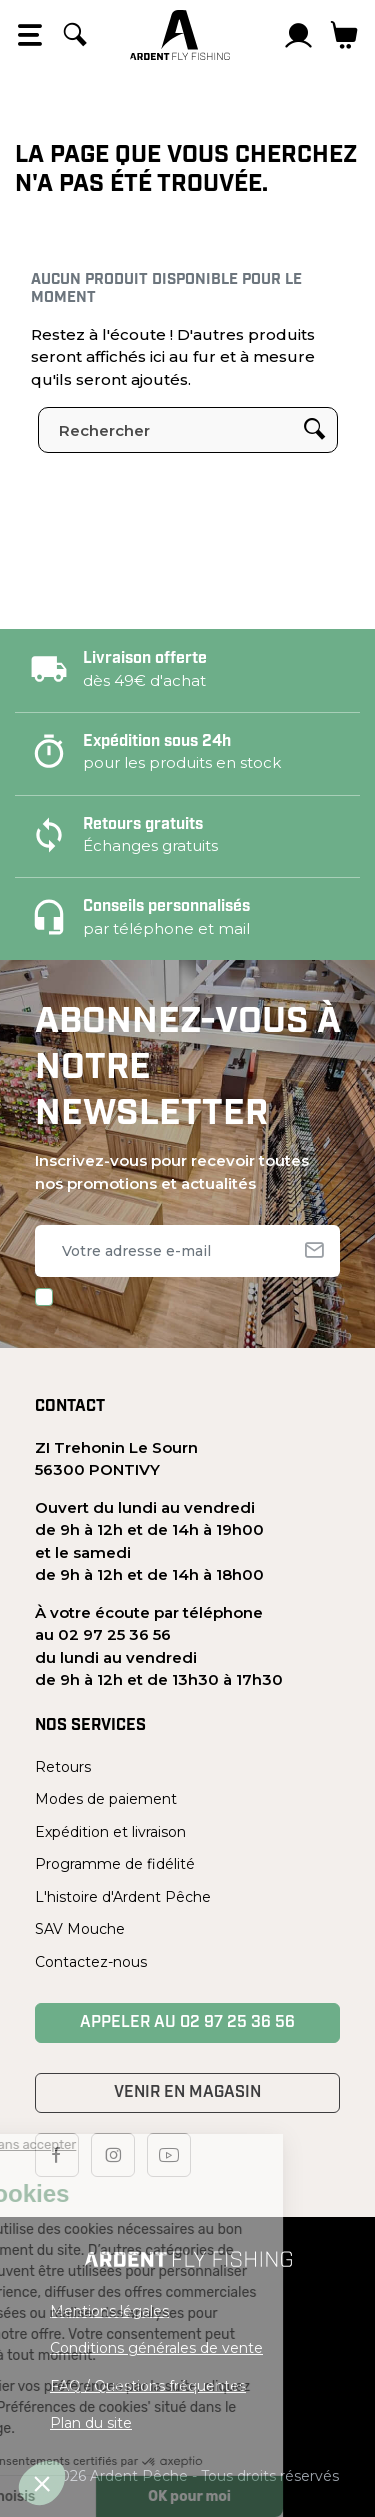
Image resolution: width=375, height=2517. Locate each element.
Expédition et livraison (110, 1832)
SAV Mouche (80, 1929)
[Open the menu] (30, 35)
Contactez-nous (91, 1962)
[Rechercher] (75, 35)
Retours (63, 1767)
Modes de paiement (106, 1799)
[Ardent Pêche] (180, 35)
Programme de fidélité (115, 1864)
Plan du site (91, 2423)
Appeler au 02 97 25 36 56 (187, 2023)
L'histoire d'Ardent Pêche (123, 1897)
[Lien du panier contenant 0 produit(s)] (344, 35)
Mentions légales (109, 2311)
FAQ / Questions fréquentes (148, 2386)
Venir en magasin (187, 2093)
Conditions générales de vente (156, 2348)
